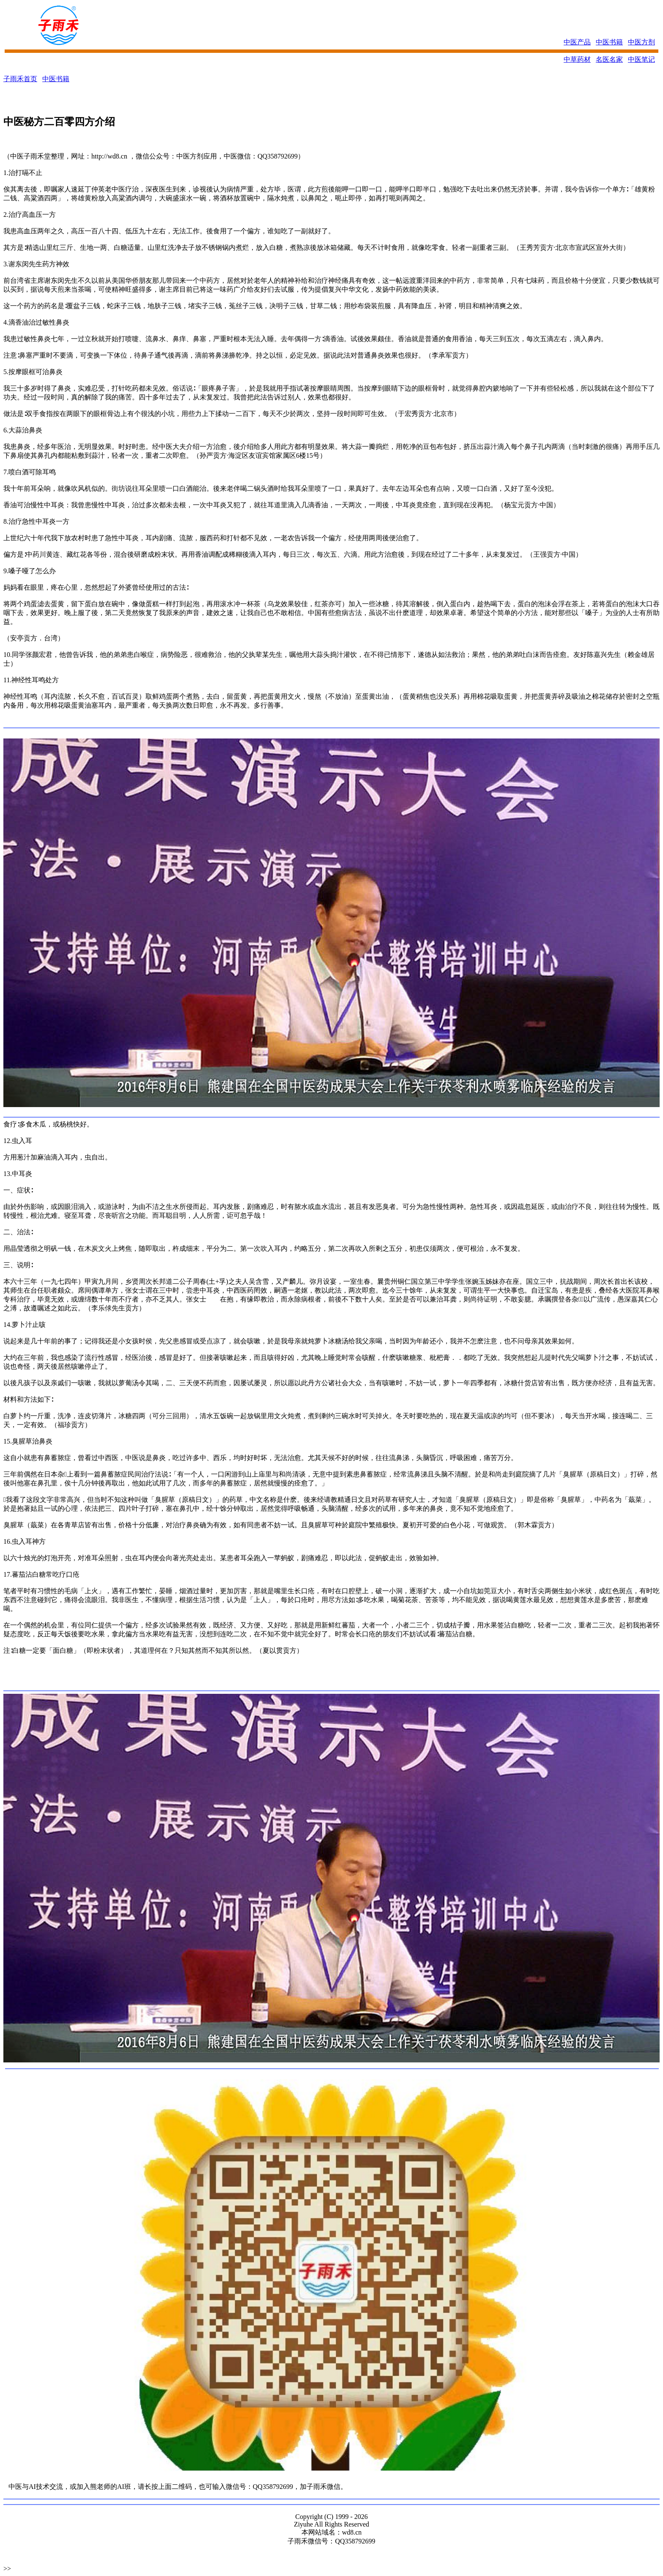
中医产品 (577, 42)
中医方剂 (641, 42)
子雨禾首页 (20, 78)
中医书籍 (609, 42)
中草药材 (577, 59)
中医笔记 (641, 59)
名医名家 (609, 59)
